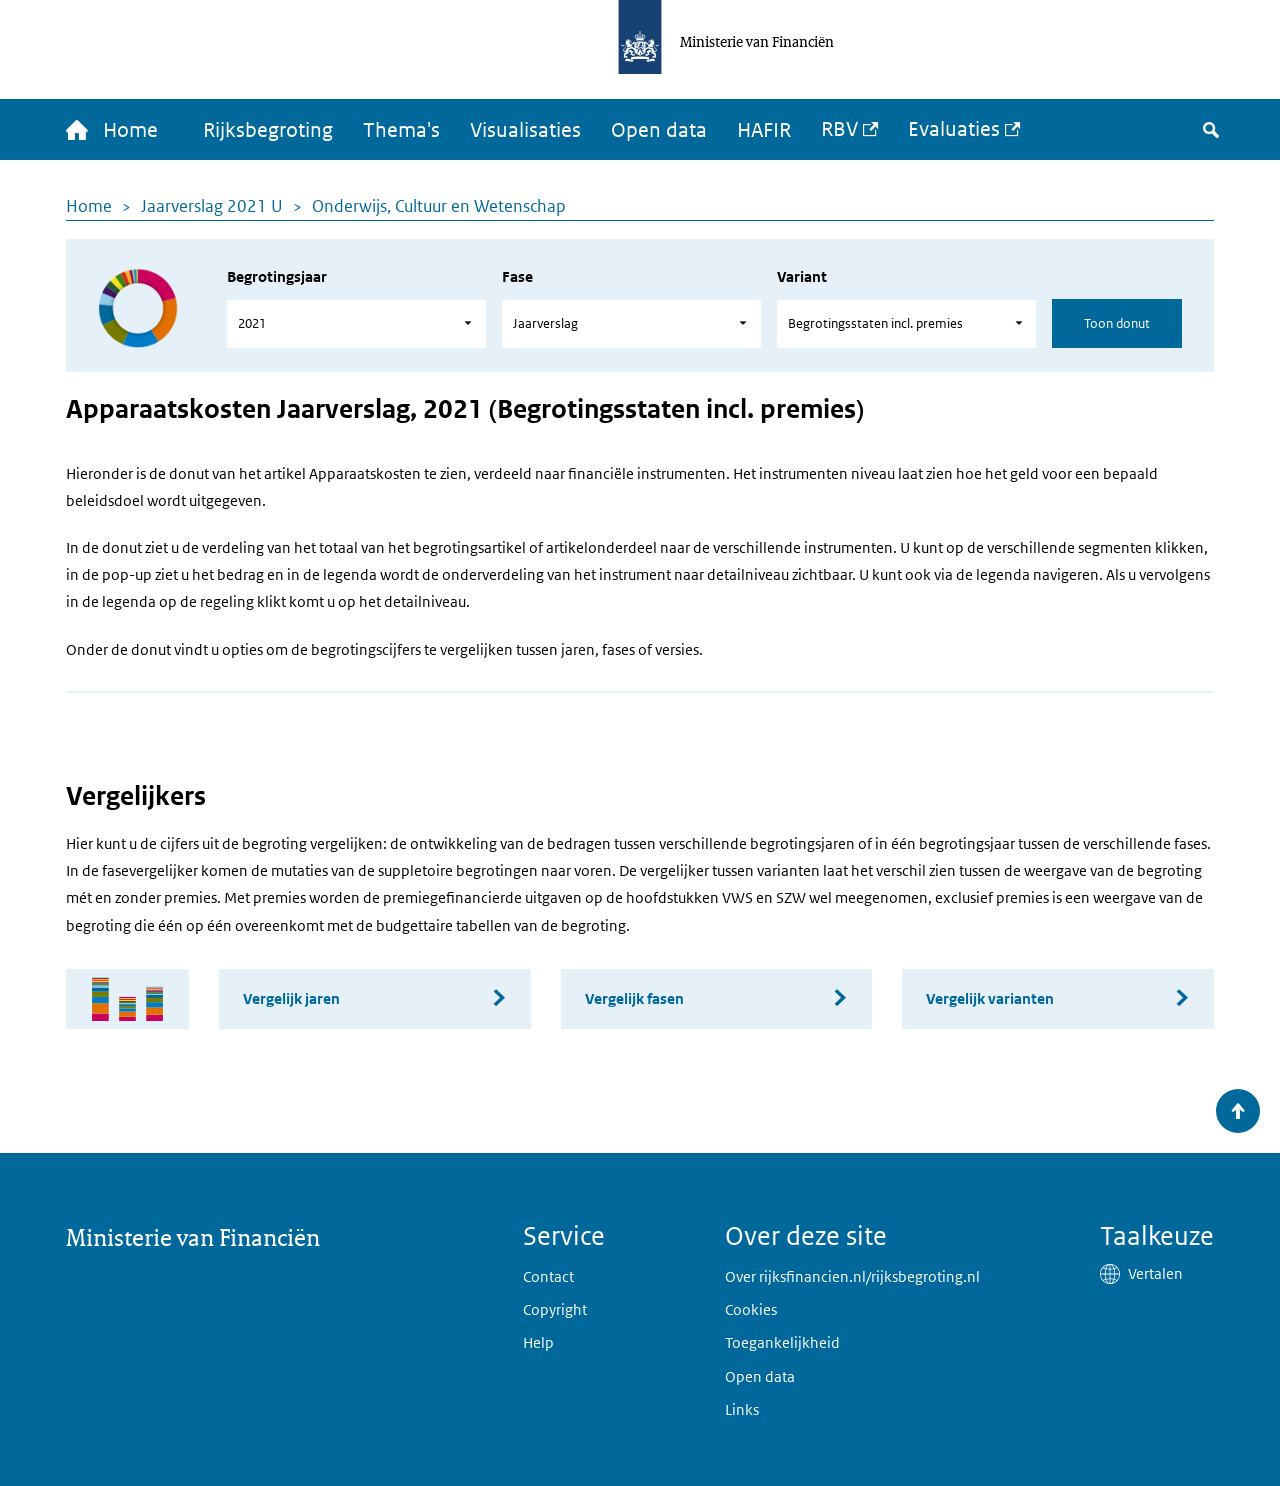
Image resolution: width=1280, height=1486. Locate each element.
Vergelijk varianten (990, 998)
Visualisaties (525, 130)
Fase (517, 276)
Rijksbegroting (268, 130)
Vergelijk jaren (291, 998)
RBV (839, 129)
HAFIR (764, 130)
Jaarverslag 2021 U (212, 206)
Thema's (401, 130)
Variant (802, 276)
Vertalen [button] (1155, 1273)
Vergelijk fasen (634, 998)
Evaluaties (954, 129)
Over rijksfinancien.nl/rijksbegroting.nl (852, 1276)
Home (89, 206)
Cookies (751, 1309)
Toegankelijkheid (782, 1342)
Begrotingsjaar (277, 276)
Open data (659, 130)
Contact (548, 1276)
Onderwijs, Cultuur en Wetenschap (439, 206)
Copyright (555, 1309)
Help (538, 1342)
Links (742, 1409)
